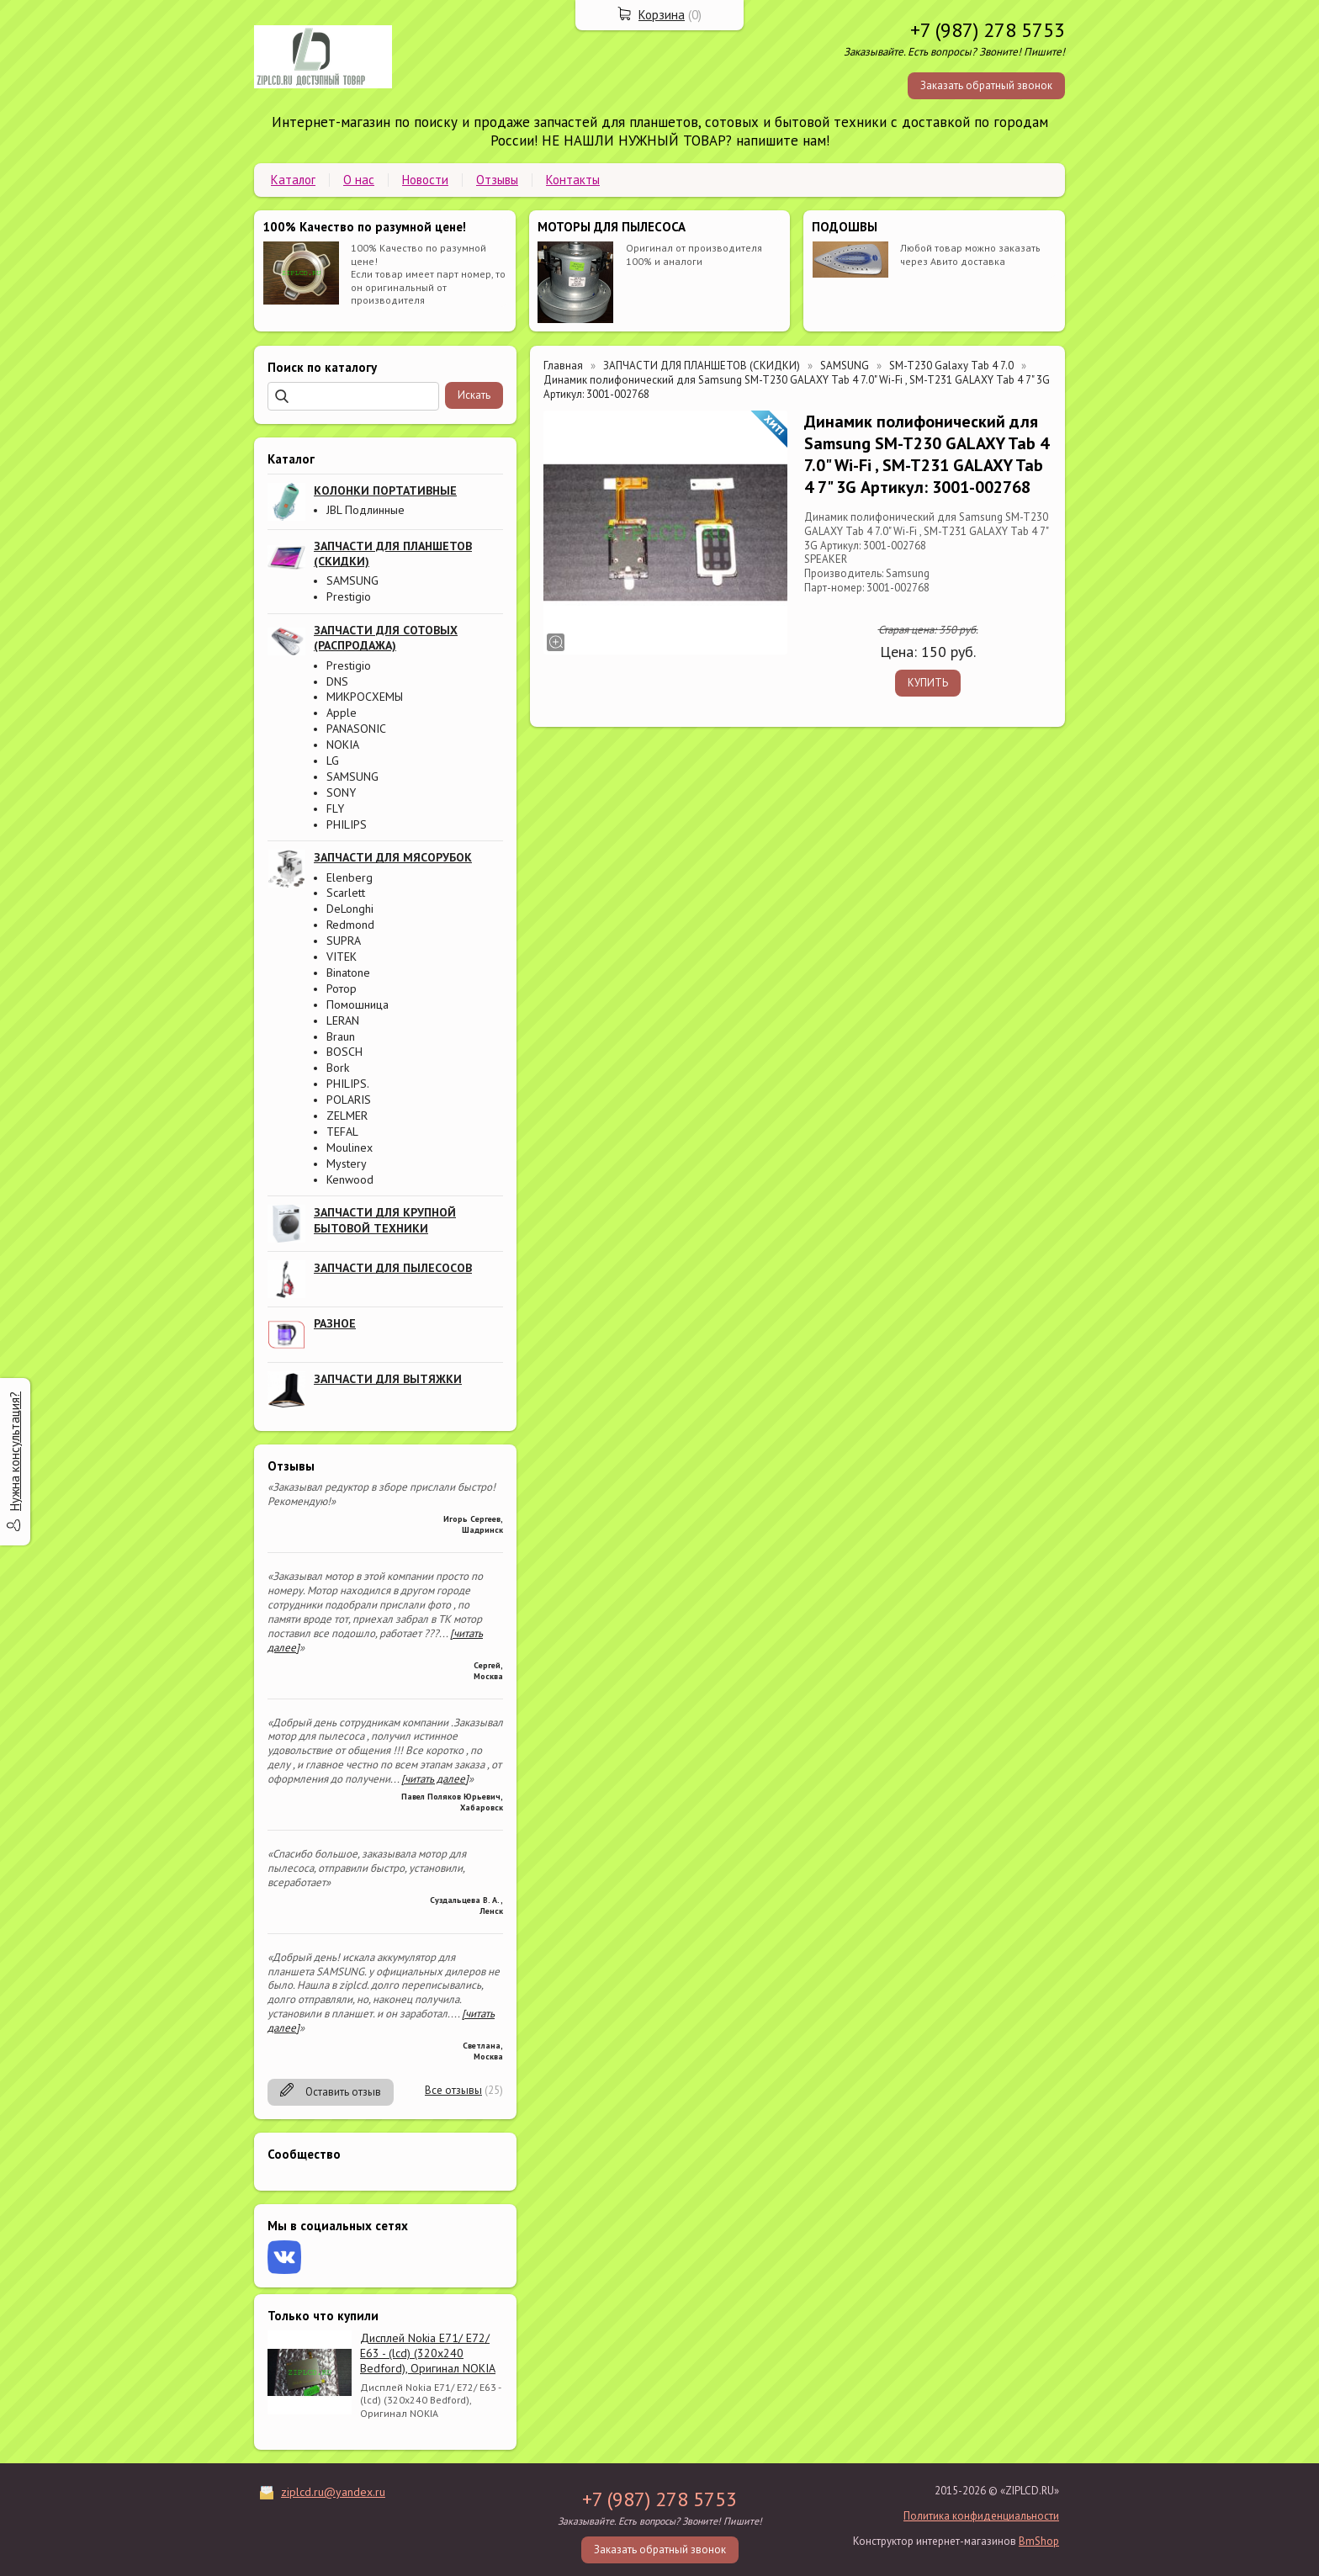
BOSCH (344, 1051)
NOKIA (342, 744)
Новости (425, 180)
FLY (335, 808)
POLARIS (348, 1099)
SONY (341, 792)
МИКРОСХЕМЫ (364, 696)
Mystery (346, 1163)
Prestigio (348, 596)
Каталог (293, 180)
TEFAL (342, 1131)
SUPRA (343, 940)
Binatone (348, 972)
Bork (337, 1067)
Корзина (661, 15)
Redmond (350, 924)
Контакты (573, 180)
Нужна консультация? (15, 1451)
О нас (358, 180)
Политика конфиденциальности (981, 2516)
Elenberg (349, 877)
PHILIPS (346, 824)
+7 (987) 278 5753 (987, 30)
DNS (337, 681)
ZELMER (347, 1115)
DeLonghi (349, 908)
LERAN (342, 1020)
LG (332, 760)
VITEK (341, 956)
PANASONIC (356, 728)
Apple (341, 712)
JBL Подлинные (365, 509)
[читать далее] (435, 1779)
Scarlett (345, 892)
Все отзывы (453, 2090)
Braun (340, 1036)
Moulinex (349, 1147)
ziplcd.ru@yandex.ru (333, 2491)
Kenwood (349, 1179)
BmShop (1039, 2541)
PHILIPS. (347, 1083)
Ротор (341, 988)
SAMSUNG (352, 580)
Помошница (357, 1004)
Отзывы (497, 180)
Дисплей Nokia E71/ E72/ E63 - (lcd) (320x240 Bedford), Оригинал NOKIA (427, 2353)
